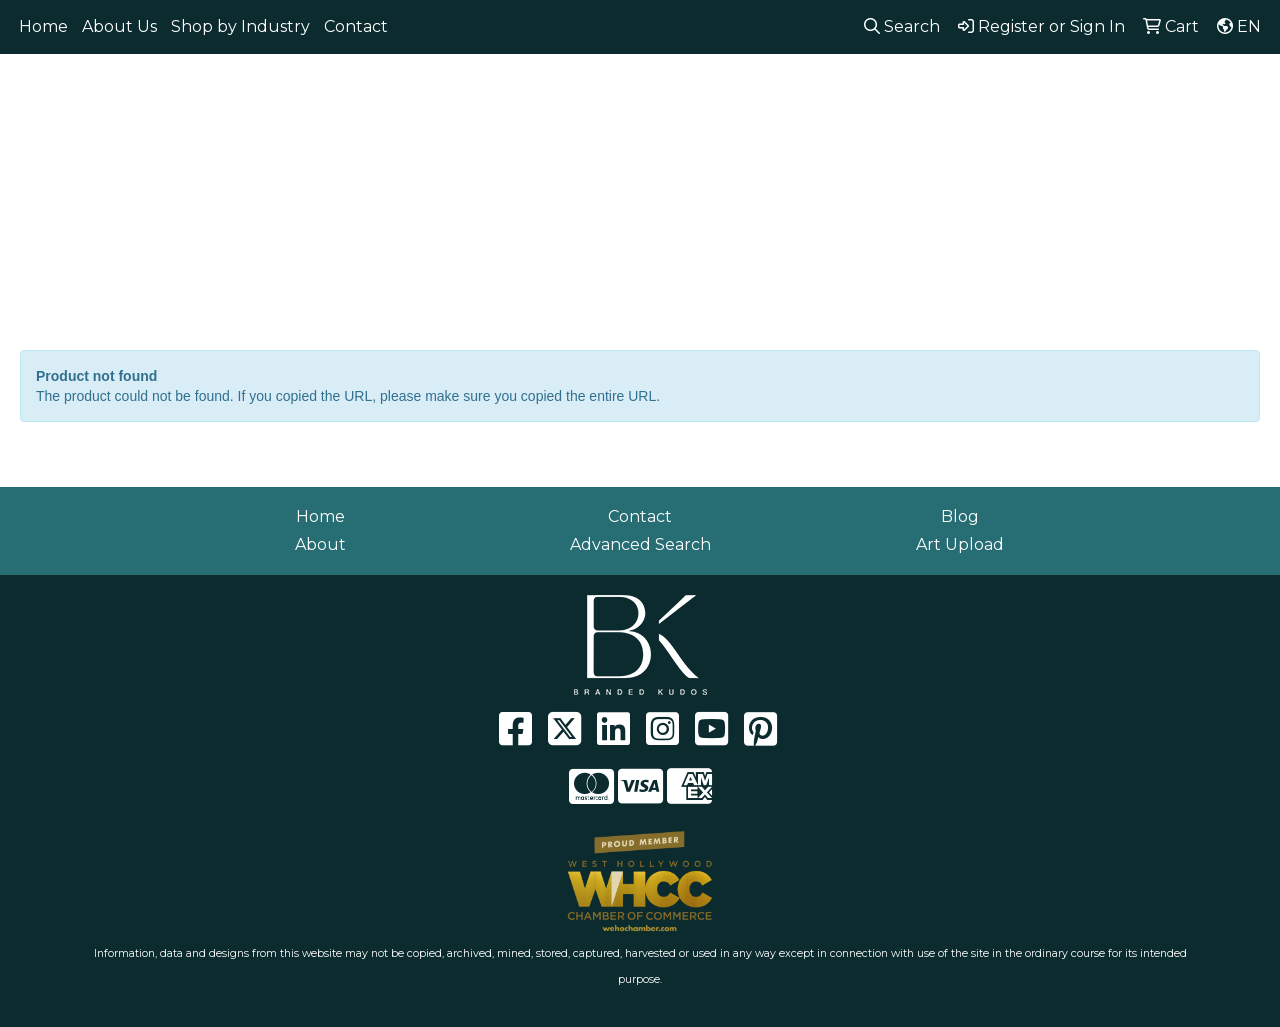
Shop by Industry (240, 26)
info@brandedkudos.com (1149, 80)
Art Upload (960, 544)
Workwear (1120, 217)
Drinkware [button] (458, 217)
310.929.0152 (969, 80)
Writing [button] (1011, 217)
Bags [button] (359, 217)
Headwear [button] (648, 217)
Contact (356, 26)
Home (43, 26)
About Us (119, 26)
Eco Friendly (253, 217)
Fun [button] (553, 217)
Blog (960, 516)
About (320, 544)
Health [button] (754, 217)
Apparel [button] (134, 217)
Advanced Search (640, 544)
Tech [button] (925, 217)
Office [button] (843, 217)
